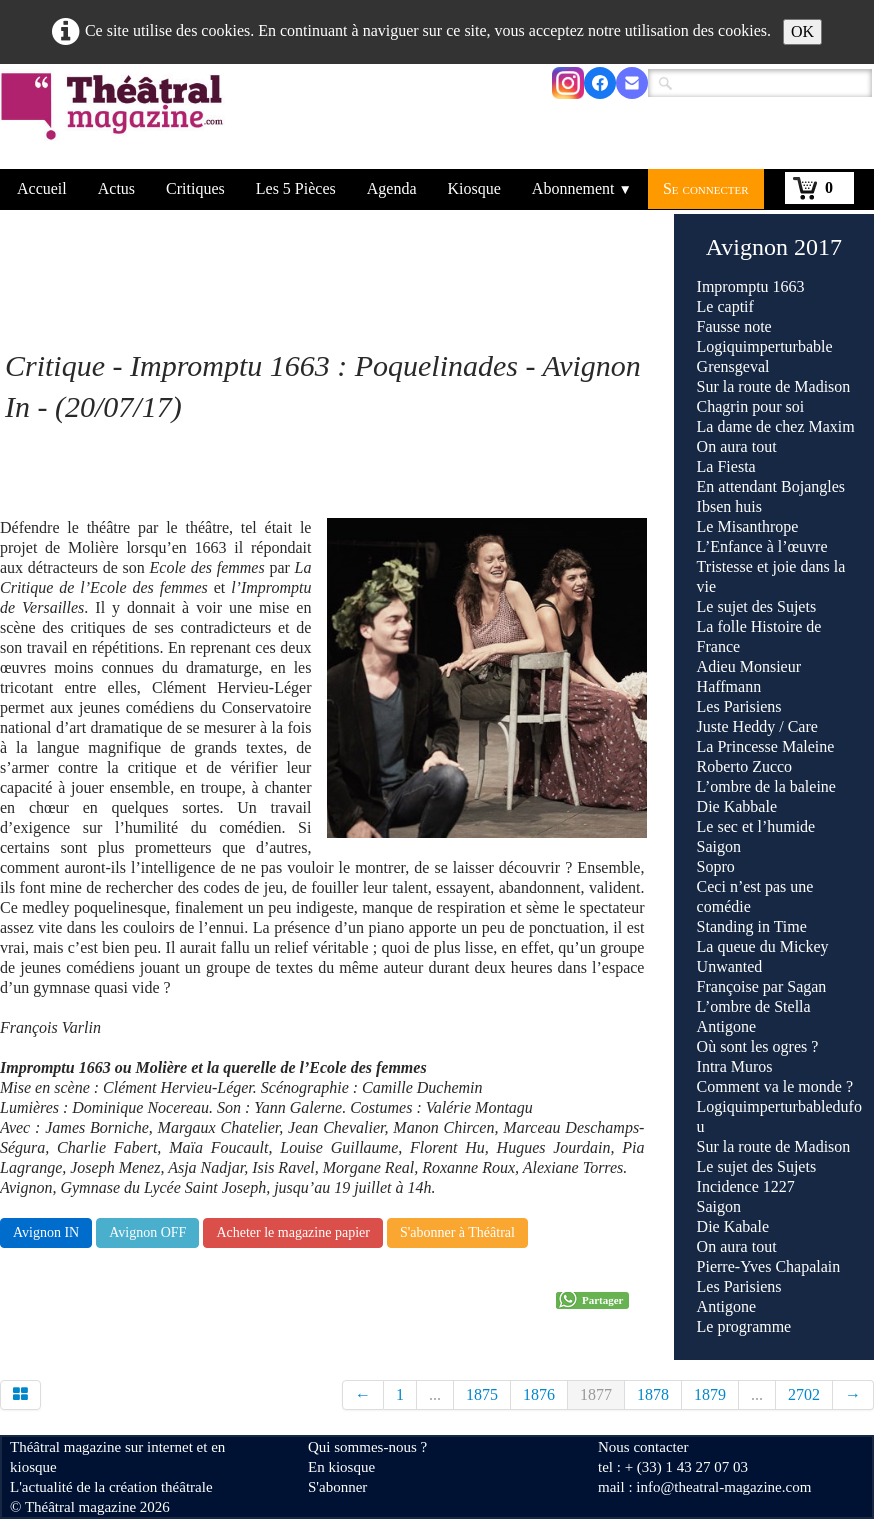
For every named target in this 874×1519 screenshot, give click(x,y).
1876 (539, 1394)
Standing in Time (752, 926)
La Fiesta (726, 466)
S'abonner (337, 1487)
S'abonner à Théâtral (457, 1232)
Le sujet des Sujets (757, 606)
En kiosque (341, 1467)
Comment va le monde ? (775, 1086)
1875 (482, 1394)
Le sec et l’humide (756, 826)
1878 (653, 1394)
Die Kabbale (737, 806)
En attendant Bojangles (771, 486)
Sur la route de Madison (774, 386)
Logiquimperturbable (765, 346)
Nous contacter (643, 1447)
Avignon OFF (147, 1232)
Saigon (719, 846)
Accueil (42, 188)
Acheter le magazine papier (293, 1232)
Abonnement (582, 188)
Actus (116, 188)
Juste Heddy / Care (757, 726)
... (435, 1394)
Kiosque (474, 188)
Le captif (725, 306)
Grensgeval (733, 366)
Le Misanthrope (748, 526)
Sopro (718, 866)
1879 (710, 1394)
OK (802, 31)
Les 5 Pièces (296, 188)
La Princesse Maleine (766, 746)
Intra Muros (735, 1066)
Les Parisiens (739, 706)
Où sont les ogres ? (758, 1046)
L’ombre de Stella (754, 1006)
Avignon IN (46, 1232)
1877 (596, 1394)
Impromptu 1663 (751, 286)
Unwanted (730, 966)
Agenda (392, 188)
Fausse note (734, 326)
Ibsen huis (729, 506)
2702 (804, 1394)
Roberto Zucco (745, 766)
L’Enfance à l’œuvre (762, 546)
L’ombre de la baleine (766, 786)
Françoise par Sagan (762, 986)
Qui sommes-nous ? (367, 1447)
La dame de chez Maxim (776, 426)
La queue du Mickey (763, 946)
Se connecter (706, 188)
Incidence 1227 (746, 1186)
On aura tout (737, 446)
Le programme (744, 1326)
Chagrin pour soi (751, 406)
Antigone (727, 1026)
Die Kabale (733, 1226)
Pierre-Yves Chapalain (769, 1266)
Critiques (195, 188)
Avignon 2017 (774, 247)
